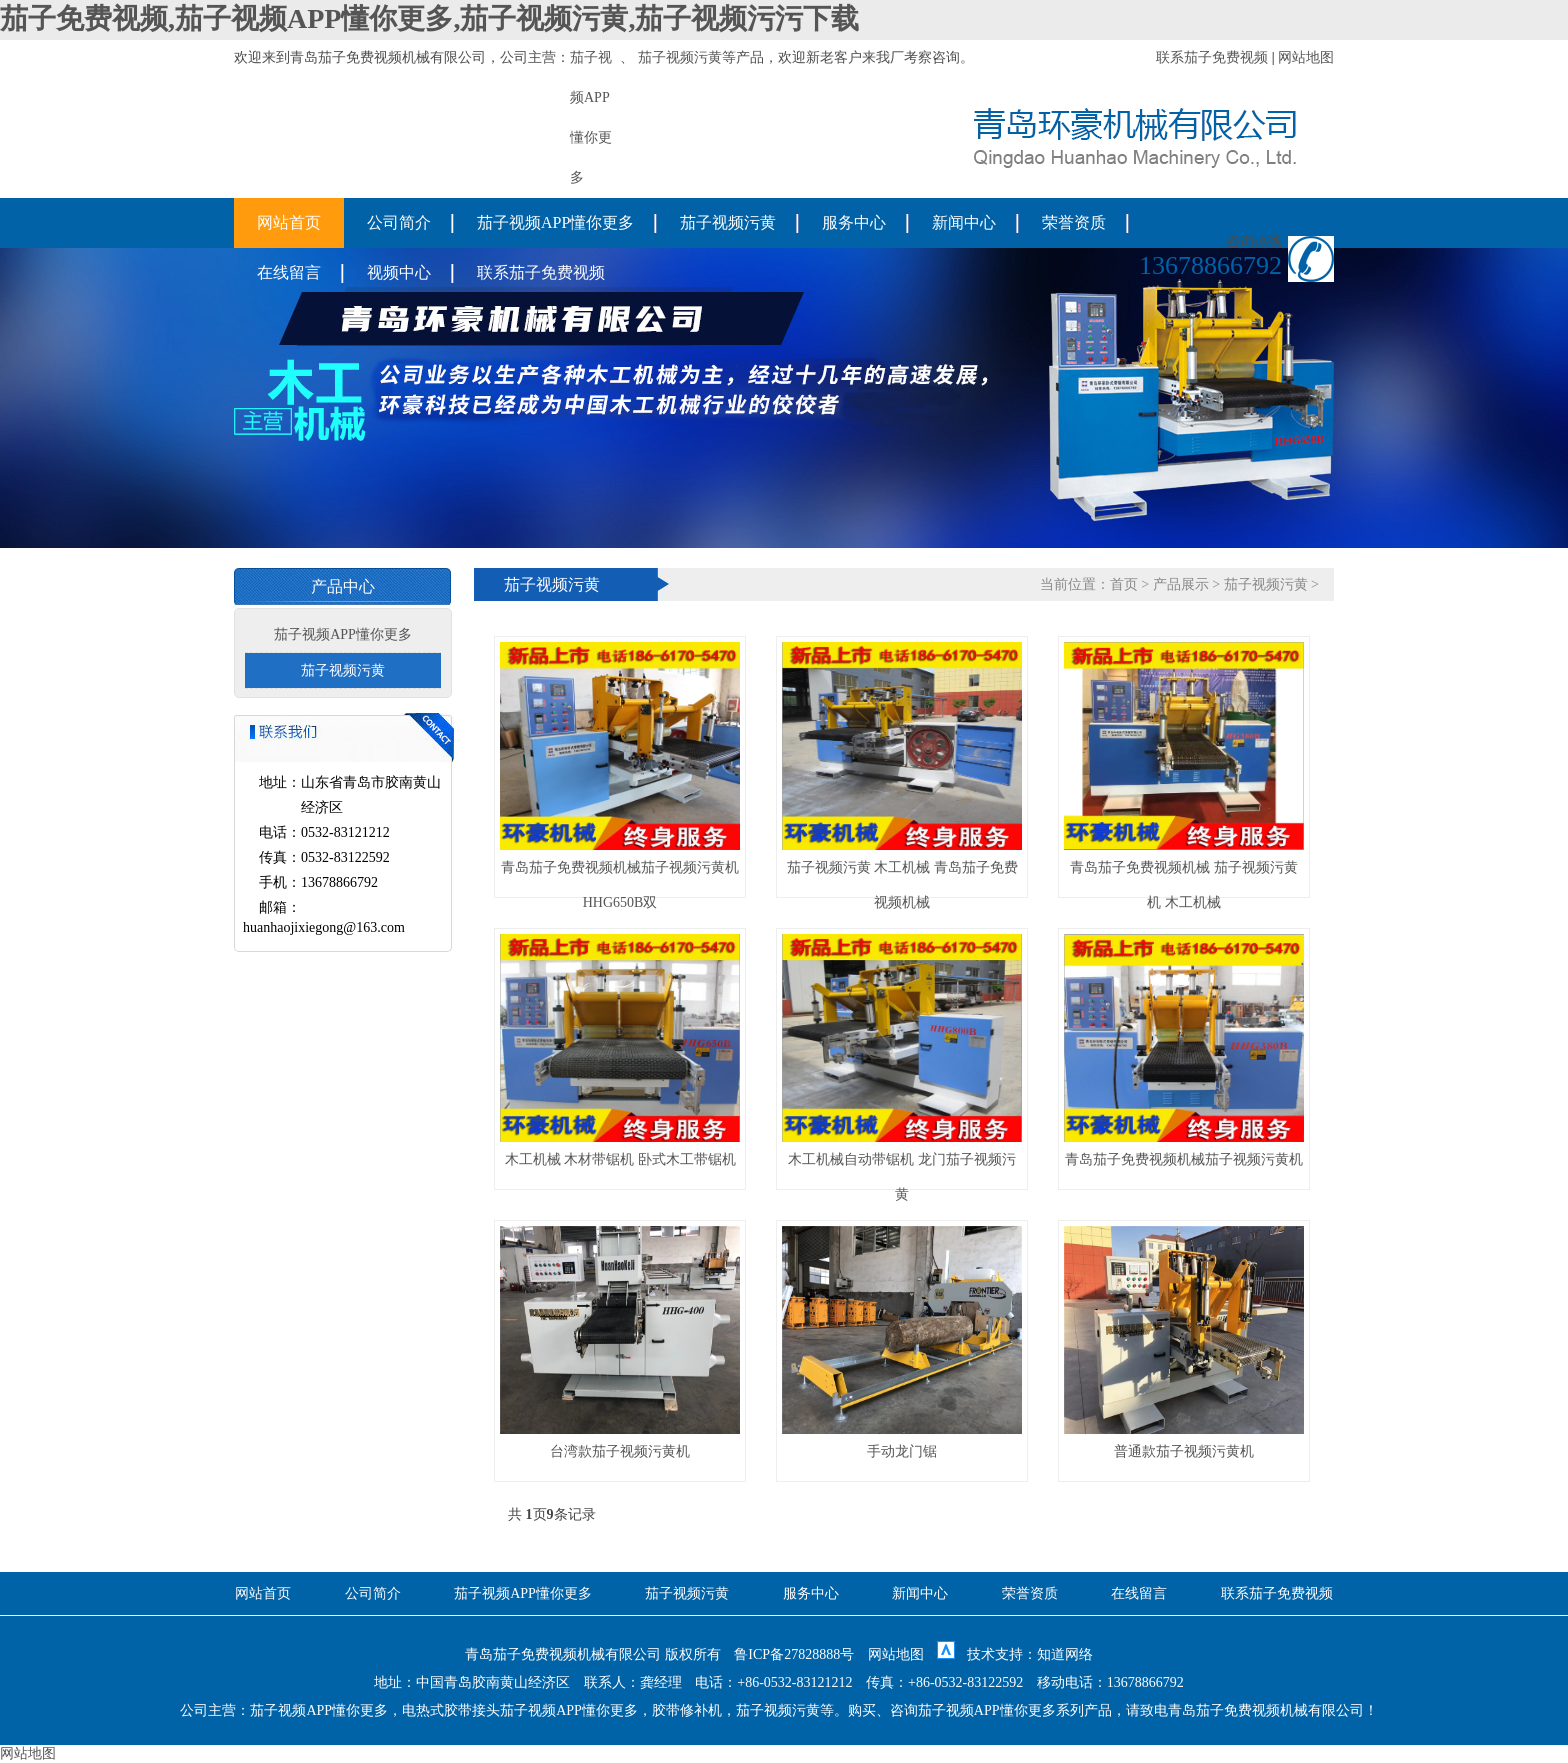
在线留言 (289, 272)
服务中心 (854, 222)
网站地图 (1306, 57)
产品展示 (1181, 584)
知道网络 (1065, 1654)
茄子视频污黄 (680, 57)
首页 (1124, 584)
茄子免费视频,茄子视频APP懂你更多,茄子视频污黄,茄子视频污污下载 (429, 18)
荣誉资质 (1074, 222)
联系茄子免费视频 (1212, 57)
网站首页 (289, 222)
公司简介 (399, 222)
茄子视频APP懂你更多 (555, 222)
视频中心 (399, 272)
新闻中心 (964, 222)
